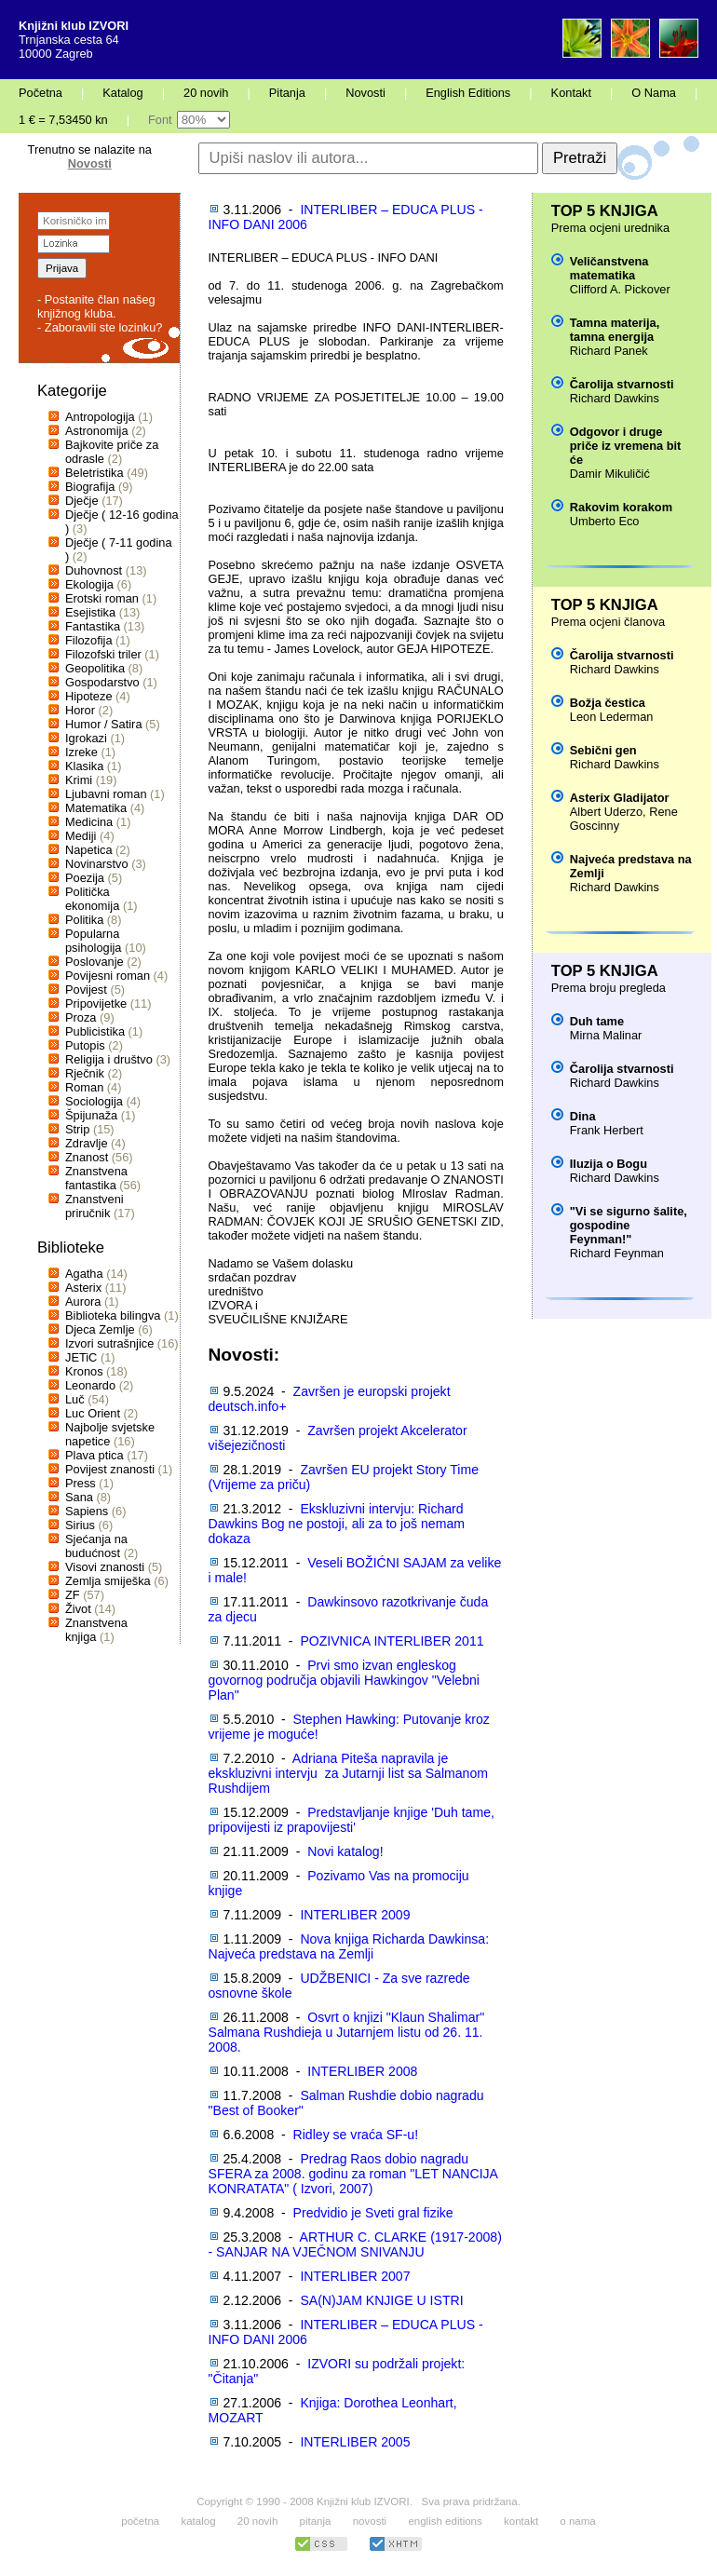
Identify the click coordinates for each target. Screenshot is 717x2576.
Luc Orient (92, 1413)
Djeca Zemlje (100, 1329)
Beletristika (94, 473)
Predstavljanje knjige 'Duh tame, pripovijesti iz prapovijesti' (351, 1820)
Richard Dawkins (614, 398)
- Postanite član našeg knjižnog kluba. (96, 306)
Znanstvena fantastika (96, 1178)
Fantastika (92, 626)
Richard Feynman (617, 1253)
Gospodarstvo (102, 682)
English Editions (468, 93)
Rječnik (84, 1073)
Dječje (82, 501)
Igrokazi (86, 738)
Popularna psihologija (93, 941)
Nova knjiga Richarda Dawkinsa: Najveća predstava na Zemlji (349, 1946)
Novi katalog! (345, 1851)
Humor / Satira (103, 724)
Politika (84, 920)
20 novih (205, 93)
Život (78, 1609)
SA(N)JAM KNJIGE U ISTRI (381, 2300)
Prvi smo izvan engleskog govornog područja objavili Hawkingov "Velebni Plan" (344, 1680)
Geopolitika (95, 668)
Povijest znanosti (110, 1469)
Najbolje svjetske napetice (110, 1434)
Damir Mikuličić (610, 474)
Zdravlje (86, 1143)
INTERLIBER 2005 (355, 2441)
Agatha (84, 1274)
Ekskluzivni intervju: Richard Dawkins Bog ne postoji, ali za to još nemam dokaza (337, 1523)
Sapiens (86, 1511)
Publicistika (95, 1031)
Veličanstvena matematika (609, 268)
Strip (77, 1129)
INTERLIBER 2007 (355, 2276)
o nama (577, 2521)
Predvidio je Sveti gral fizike (373, 2212)
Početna (40, 93)
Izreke (81, 752)
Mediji (80, 836)
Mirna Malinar (606, 1035)
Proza (80, 1017)
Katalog (122, 93)
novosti (370, 2521)
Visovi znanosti (104, 1567)
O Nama (653, 93)
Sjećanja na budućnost (96, 1546)
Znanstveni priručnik (94, 1206)
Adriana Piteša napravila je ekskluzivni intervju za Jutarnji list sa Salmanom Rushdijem (348, 1773)
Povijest (86, 990)
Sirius (80, 1525)
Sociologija (94, 1101)
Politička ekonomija (92, 899)
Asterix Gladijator (620, 798)
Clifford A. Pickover (620, 289)
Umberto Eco (605, 521)
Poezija (84, 878)
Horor (80, 710)
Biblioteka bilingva (112, 1315)
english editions (444, 2521)
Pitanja (287, 93)
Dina (583, 1116)
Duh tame (597, 1021)
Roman (84, 1087)
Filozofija (89, 640)
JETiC (81, 1357)
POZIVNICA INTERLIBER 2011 (391, 1641)
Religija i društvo (109, 1059)
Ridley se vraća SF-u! (356, 2134)
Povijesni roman (107, 976)
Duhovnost (93, 570)
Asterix (83, 1288)
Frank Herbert (606, 1130)
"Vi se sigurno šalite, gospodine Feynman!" (628, 1225)
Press (80, 1483)
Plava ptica (94, 1455)
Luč (75, 1399)
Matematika (96, 808)
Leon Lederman (612, 717)
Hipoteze (89, 696)
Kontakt (571, 93)
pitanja (315, 2521)
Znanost (86, 1157)
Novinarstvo (97, 864)
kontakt (521, 2521)
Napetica (89, 850)
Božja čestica (607, 703)
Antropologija (100, 417)
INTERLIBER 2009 (355, 1914)
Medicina (89, 822)
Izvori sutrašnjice (109, 1343)
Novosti (365, 93)
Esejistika (90, 612)
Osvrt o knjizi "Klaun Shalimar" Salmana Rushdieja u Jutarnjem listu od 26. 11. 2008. (347, 2032)
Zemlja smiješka (108, 1581)
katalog (198, 2521)
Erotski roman (102, 598)
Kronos (84, 1371)
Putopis (85, 1045)
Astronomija (97, 431)
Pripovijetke (96, 1003)
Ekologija (89, 584)
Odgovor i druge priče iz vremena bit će (625, 446)
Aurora (83, 1301)
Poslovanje (94, 962)
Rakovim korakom (621, 507)
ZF (72, 1595)
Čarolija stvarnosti (622, 384)
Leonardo (90, 1385)
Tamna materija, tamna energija (615, 330)
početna (140, 2521)
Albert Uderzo (606, 812)
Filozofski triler (103, 654)
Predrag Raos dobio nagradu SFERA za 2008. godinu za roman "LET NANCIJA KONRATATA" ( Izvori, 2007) (353, 2173)
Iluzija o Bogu (608, 1164)
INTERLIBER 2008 (362, 2071)
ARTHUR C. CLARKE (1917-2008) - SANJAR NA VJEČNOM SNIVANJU (355, 2244)
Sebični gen (603, 750)
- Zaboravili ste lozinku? (99, 327)
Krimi (78, 780)
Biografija (90, 487)
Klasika (84, 766)
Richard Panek (609, 351)
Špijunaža (91, 1115)
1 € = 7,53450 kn (63, 120)
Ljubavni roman (106, 794)
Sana (79, 1497)
